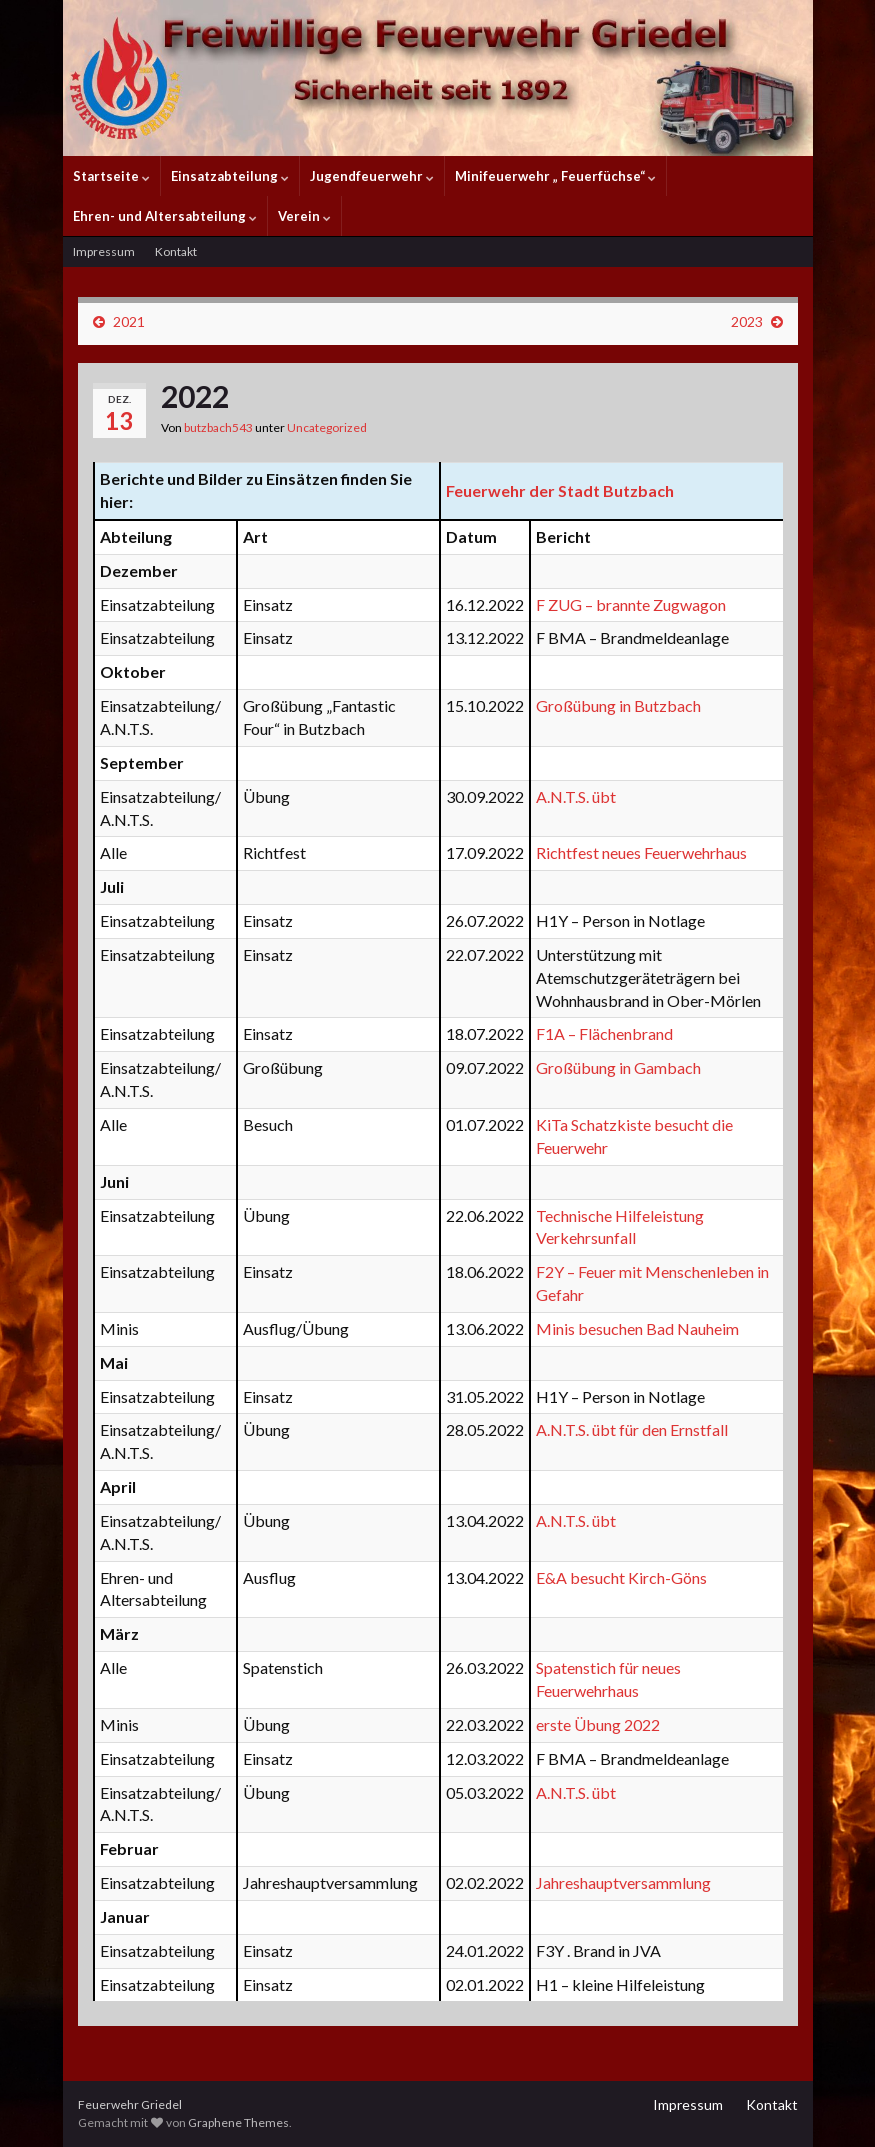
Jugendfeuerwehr (372, 176)
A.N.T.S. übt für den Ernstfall (632, 1429)
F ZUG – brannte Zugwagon (631, 604)
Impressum (104, 251)
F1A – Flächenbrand (604, 1033)
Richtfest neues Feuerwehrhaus (641, 852)
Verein (304, 216)
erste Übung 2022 (598, 1724)
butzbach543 (218, 427)
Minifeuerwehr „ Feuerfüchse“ (555, 176)
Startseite (111, 176)
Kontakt (176, 251)
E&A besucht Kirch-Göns (621, 1577)
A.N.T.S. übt (576, 796)
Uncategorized (327, 427)
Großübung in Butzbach (618, 705)
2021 (129, 321)
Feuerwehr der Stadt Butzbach (560, 490)
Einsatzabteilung (230, 176)
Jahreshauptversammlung (623, 1882)
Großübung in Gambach (618, 1067)
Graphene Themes (238, 2122)
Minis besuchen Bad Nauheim (637, 1328)
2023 (747, 321)
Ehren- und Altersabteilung (165, 216)
